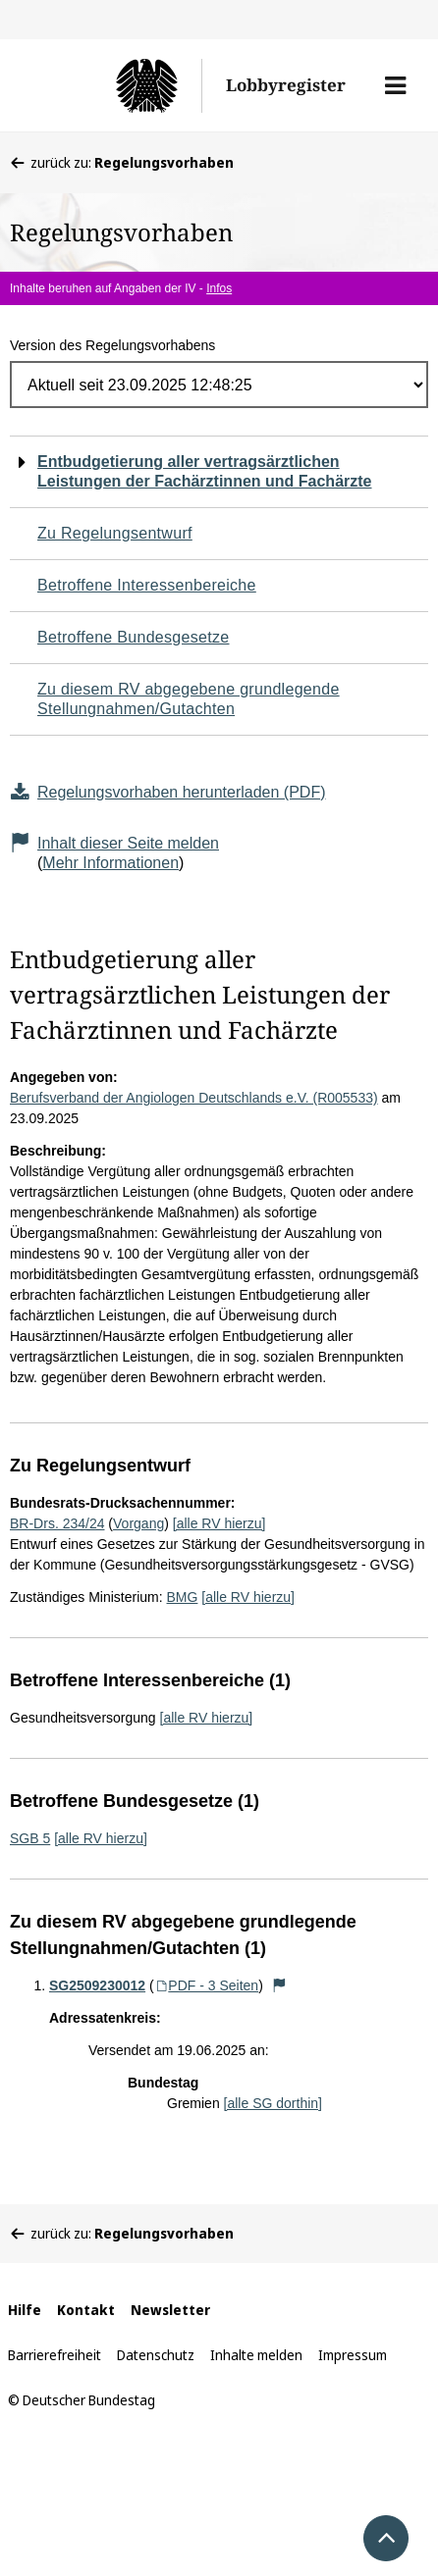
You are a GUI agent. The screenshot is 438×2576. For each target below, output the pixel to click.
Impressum (352, 2354)
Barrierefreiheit (54, 2354)
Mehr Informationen (110, 862)
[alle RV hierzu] (219, 1523)
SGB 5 (30, 1838)
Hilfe (24, 2309)
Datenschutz (155, 2354)
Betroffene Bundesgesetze (133, 637)
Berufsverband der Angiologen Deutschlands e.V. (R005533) (194, 1098)
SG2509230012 (97, 1985)
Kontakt (86, 2309)
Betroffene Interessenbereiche (146, 585)
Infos (219, 288)
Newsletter (170, 2309)
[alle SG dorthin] (273, 2103)
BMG (182, 1597)
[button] (395, 85)
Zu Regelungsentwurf (114, 533)
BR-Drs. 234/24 (57, 1523)
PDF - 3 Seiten (206, 1985)
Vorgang (138, 1523)
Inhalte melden (256, 2354)
